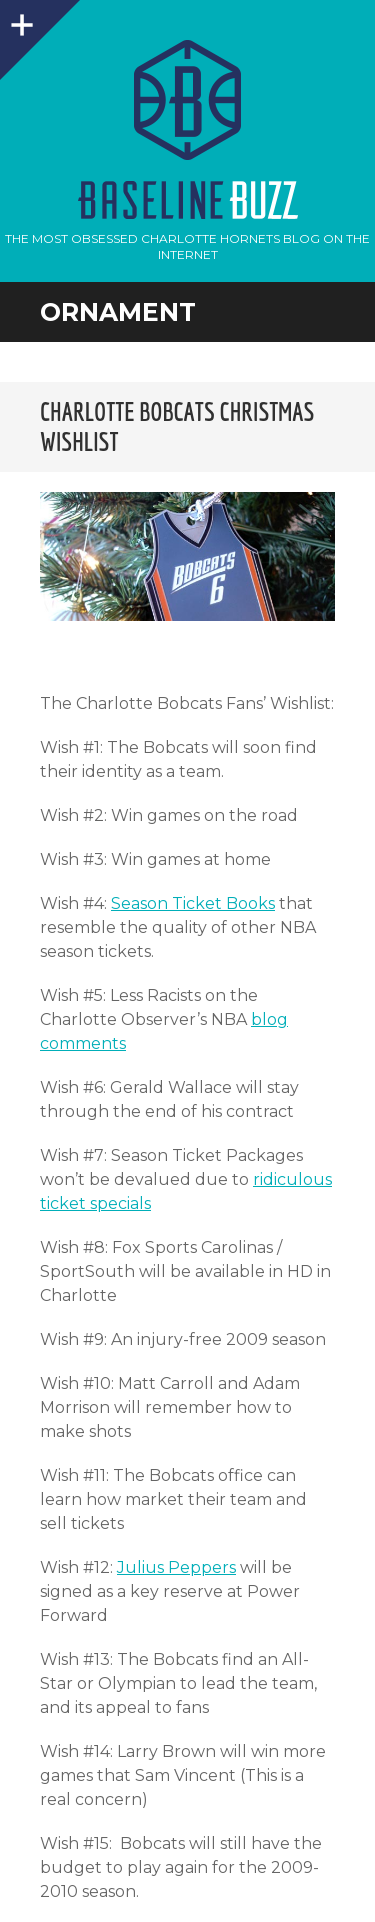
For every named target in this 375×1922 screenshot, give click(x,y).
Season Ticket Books (193, 903)
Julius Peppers (176, 1567)
